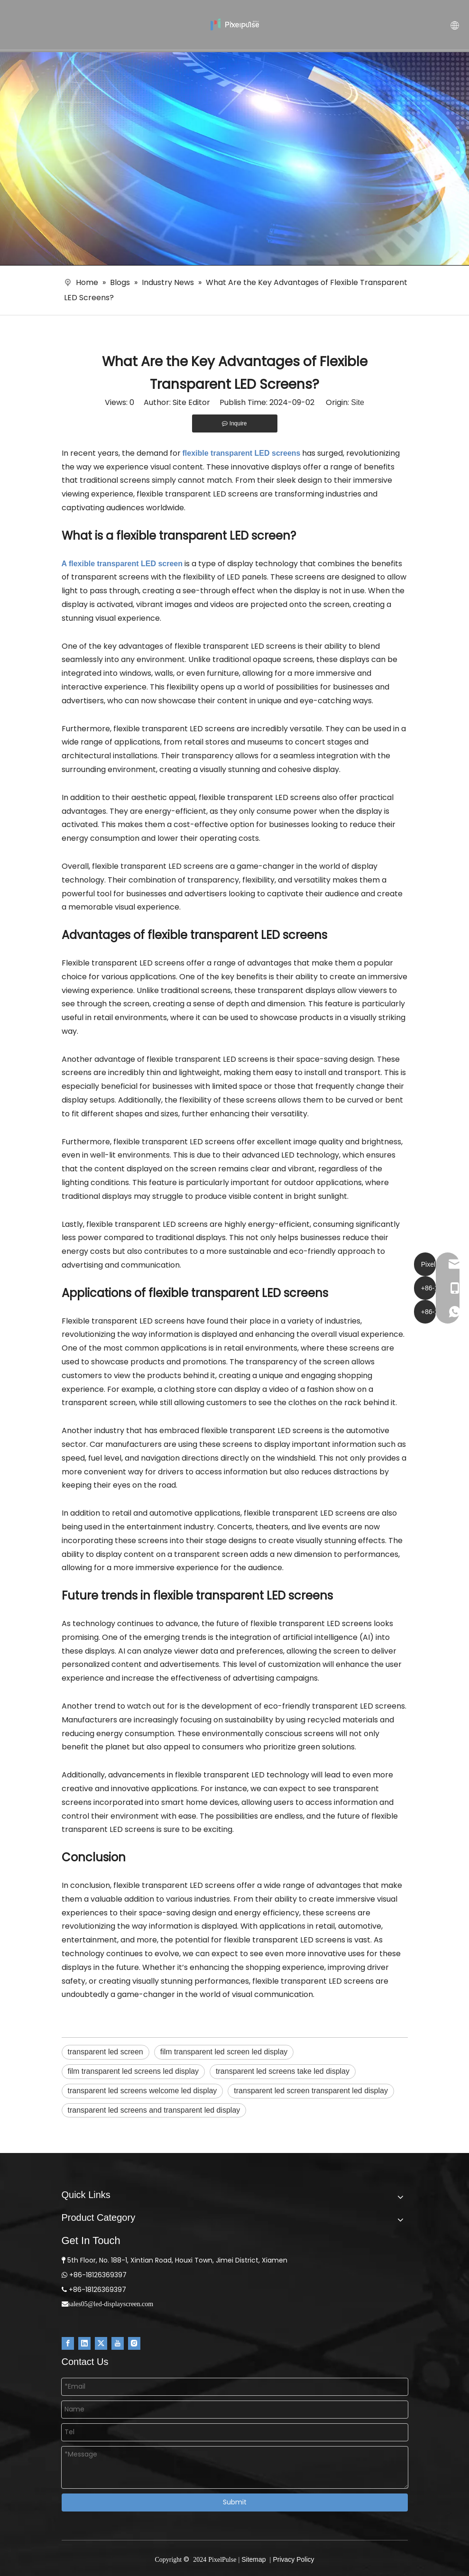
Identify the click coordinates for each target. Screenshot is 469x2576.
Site (357, 402)
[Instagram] (134, 2343)
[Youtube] (117, 2343)
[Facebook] (68, 2343)
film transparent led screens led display (133, 2071)
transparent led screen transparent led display (311, 2091)
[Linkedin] (84, 2343)
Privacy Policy (293, 2559)
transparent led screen (105, 2052)
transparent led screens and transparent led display (154, 2110)
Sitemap (253, 2559)
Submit (235, 2502)
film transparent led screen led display (224, 2052)
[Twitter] (101, 2343)
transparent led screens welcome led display (142, 2091)
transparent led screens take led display (282, 2071)
